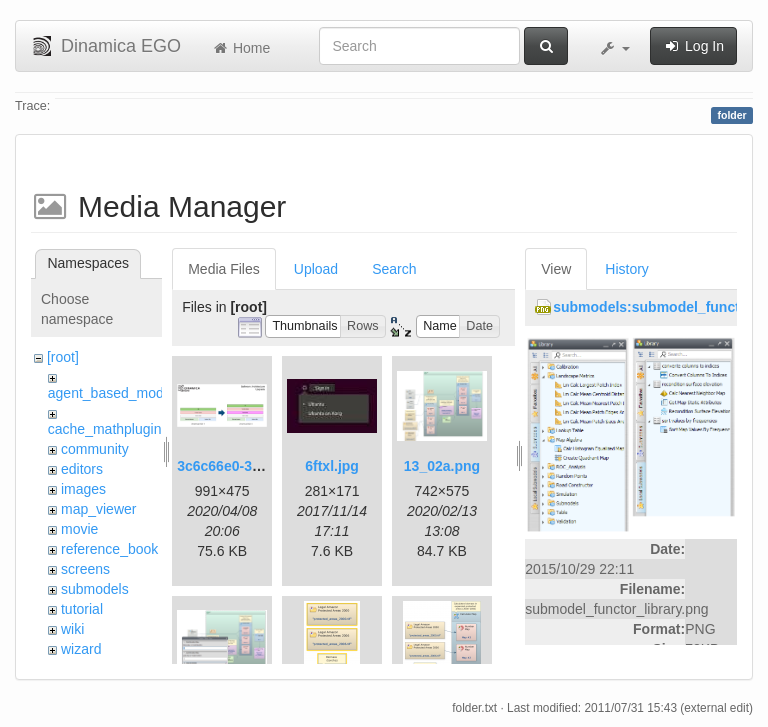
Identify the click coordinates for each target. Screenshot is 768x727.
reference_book (109, 549)
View (556, 269)
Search (394, 269)
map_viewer (98, 509)
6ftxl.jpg (332, 466)
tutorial (82, 609)
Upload (316, 269)
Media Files (224, 269)
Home (240, 48)
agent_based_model (111, 393)
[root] (63, 357)
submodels (95, 589)
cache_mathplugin (105, 429)
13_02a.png (442, 466)
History (627, 269)
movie (79, 529)
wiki (72, 629)
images (83, 489)
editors (82, 469)
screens (85, 569)
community (95, 449)
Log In (693, 46)
